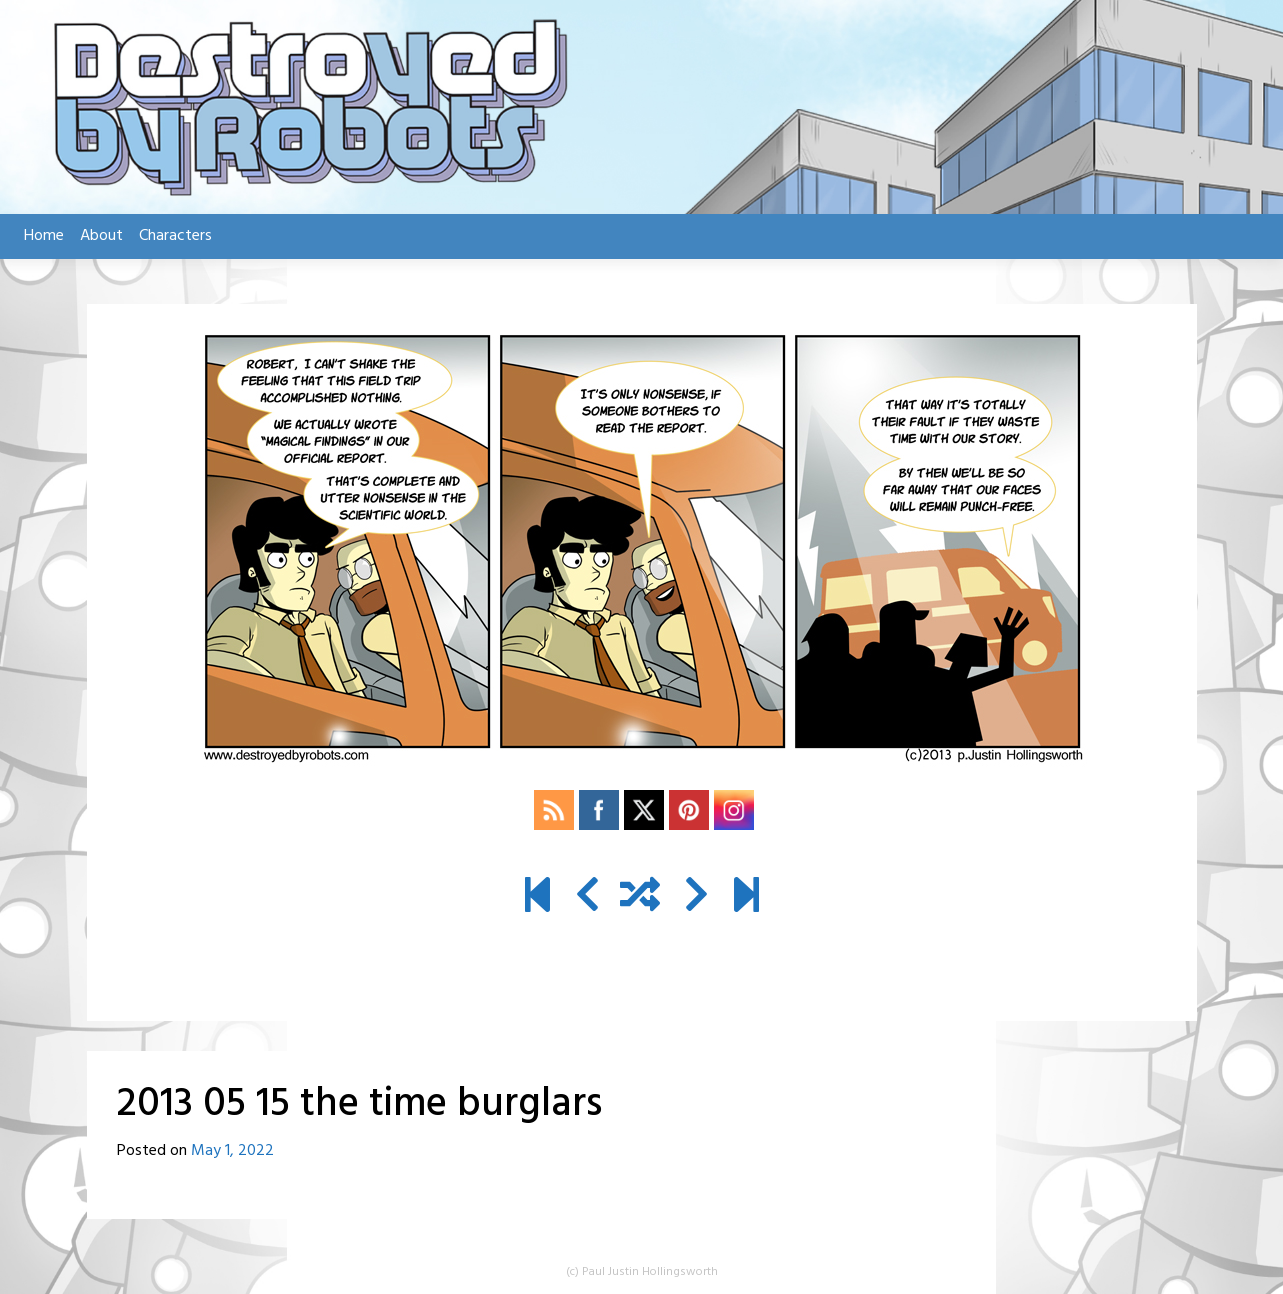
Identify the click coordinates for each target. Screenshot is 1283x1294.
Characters (175, 236)
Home (44, 236)
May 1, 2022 (232, 1151)
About (101, 236)
